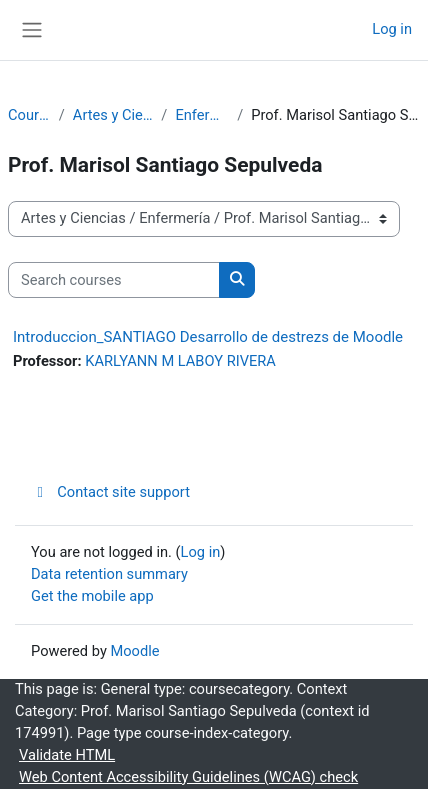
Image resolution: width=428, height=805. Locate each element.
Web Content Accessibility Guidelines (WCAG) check (188, 777)
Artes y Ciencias (113, 115)
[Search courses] (114, 280)
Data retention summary (109, 574)
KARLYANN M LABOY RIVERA (180, 361)
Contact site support (110, 492)
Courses (29, 115)
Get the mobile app (92, 596)
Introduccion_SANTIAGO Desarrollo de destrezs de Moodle (208, 337)
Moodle (134, 651)
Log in (392, 29)
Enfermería (202, 115)
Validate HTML (67, 755)
